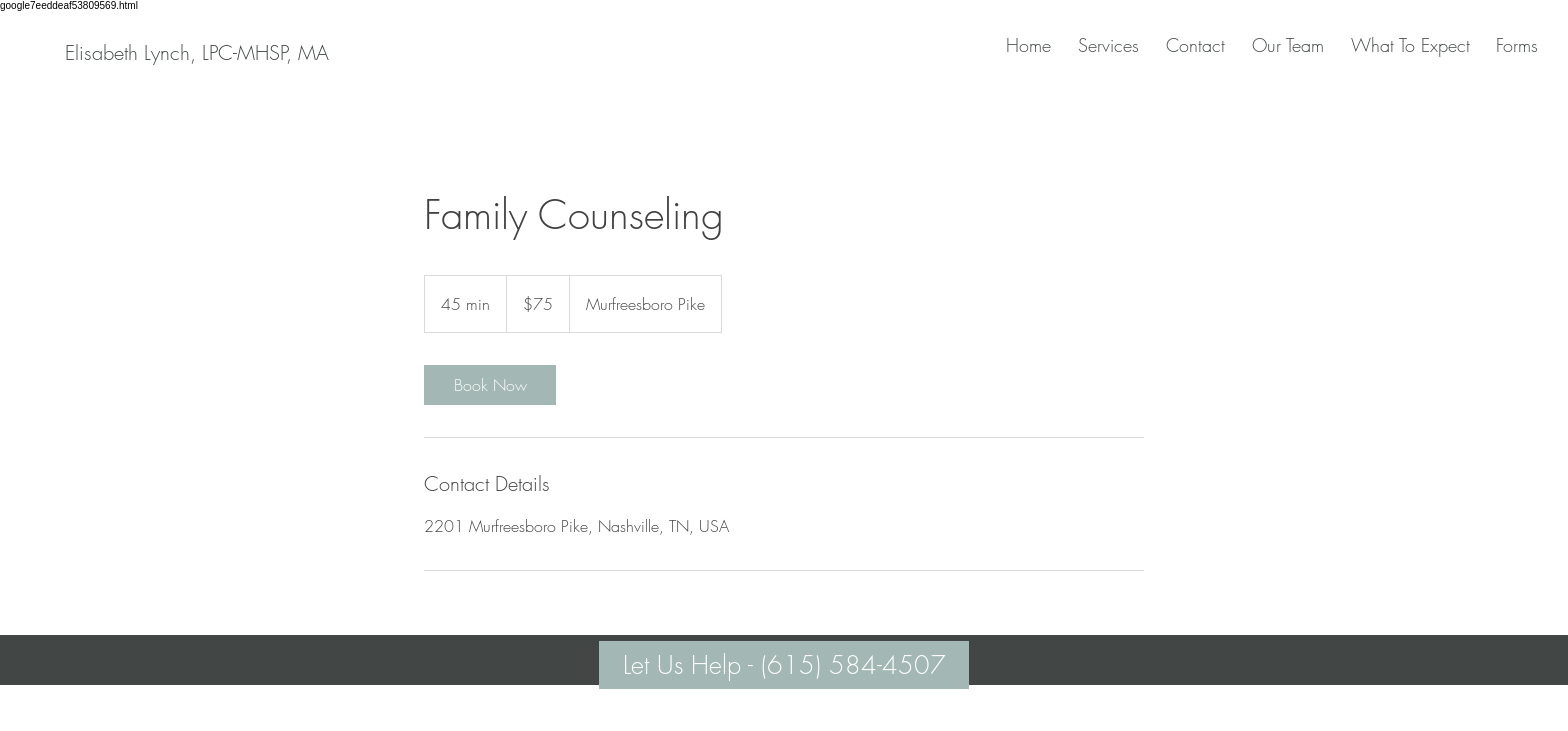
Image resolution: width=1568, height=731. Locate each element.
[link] (490, 385)
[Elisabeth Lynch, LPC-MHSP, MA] (196, 53)
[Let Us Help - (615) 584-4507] (784, 665)
